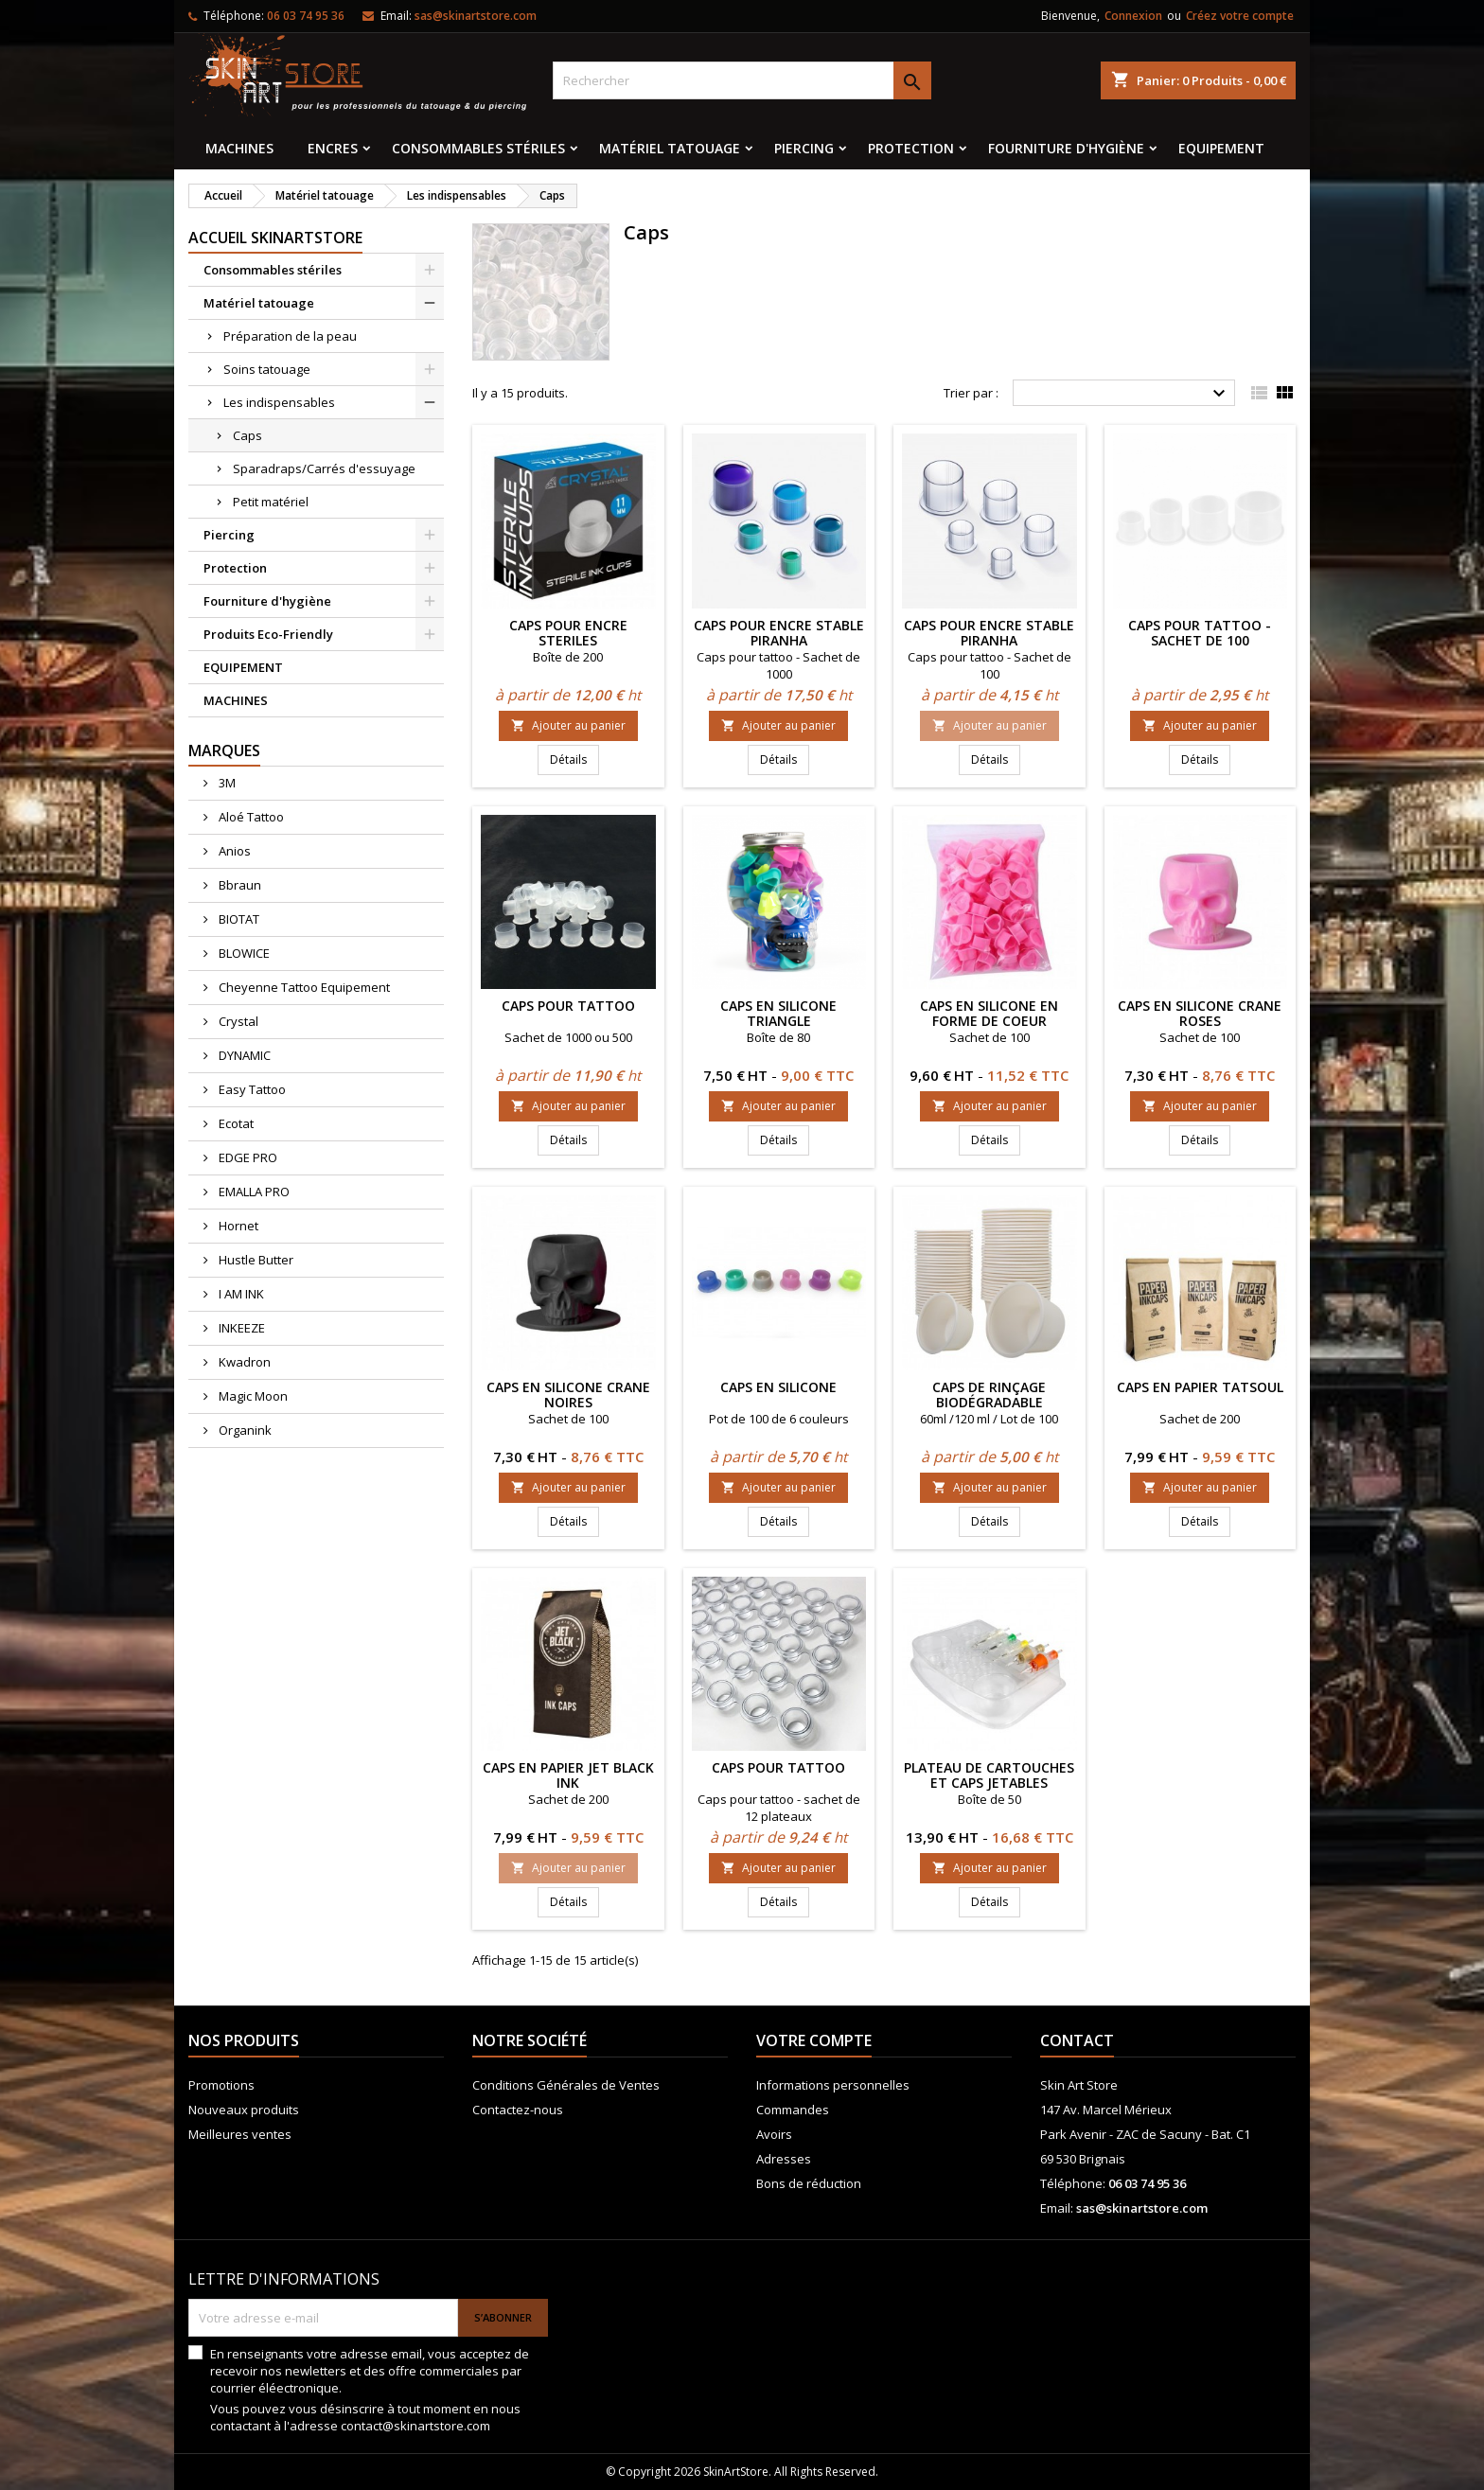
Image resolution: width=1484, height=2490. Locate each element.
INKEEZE (240, 1327)
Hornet (237, 1225)
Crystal (237, 1021)
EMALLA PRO (253, 1191)
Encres (333, 148)
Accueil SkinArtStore (275, 237)
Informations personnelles (833, 2084)
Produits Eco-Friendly (268, 634)
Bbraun (238, 884)
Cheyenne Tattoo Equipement (303, 987)
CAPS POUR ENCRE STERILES (568, 632)
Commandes (792, 2109)
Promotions (221, 2084)
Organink (244, 1430)
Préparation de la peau (290, 335)
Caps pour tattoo (568, 1006)
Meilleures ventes (240, 2134)
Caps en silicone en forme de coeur (989, 1013)
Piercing (804, 148)
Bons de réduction (808, 2183)
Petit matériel (271, 501)
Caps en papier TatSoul (1200, 1387)
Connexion (1133, 16)
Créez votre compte (1240, 16)
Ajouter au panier (568, 725)
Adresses (783, 2158)
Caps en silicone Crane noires (568, 1394)
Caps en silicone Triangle (778, 1013)
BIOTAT (237, 918)
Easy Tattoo (251, 1089)
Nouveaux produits (243, 2109)
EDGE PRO (246, 1157)
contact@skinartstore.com (415, 2425)
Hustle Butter (254, 1259)
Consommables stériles (478, 148)
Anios (233, 850)
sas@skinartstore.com (476, 16)
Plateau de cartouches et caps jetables (989, 1775)
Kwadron (243, 1361)
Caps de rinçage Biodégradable (989, 1394)
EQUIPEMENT (1221, 148)
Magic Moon (252, 1395)
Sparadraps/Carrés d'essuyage (324, 468)
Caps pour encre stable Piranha (779, 632)
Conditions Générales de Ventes (566, 2084)
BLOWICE (243, 953)
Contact (1077, 2040)
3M (226, 782)
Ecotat (235, 1123)
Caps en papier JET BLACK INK (568, 1775)
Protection (911, 148)
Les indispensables (279, 402)
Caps (247, 435)
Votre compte (814, 2040)
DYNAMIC (243, 1055)
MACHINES (239, 148)
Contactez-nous (517, 2109)
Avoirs (774, 2134)
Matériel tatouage (669, 148)
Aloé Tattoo (250, 816)
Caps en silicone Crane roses (1199, 1013)
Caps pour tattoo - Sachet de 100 (1199, 632)
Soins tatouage (266, 369)
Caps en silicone (778, 1387)
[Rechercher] (742, 80)
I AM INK (240, 1293)
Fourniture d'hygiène (1066, 148)
